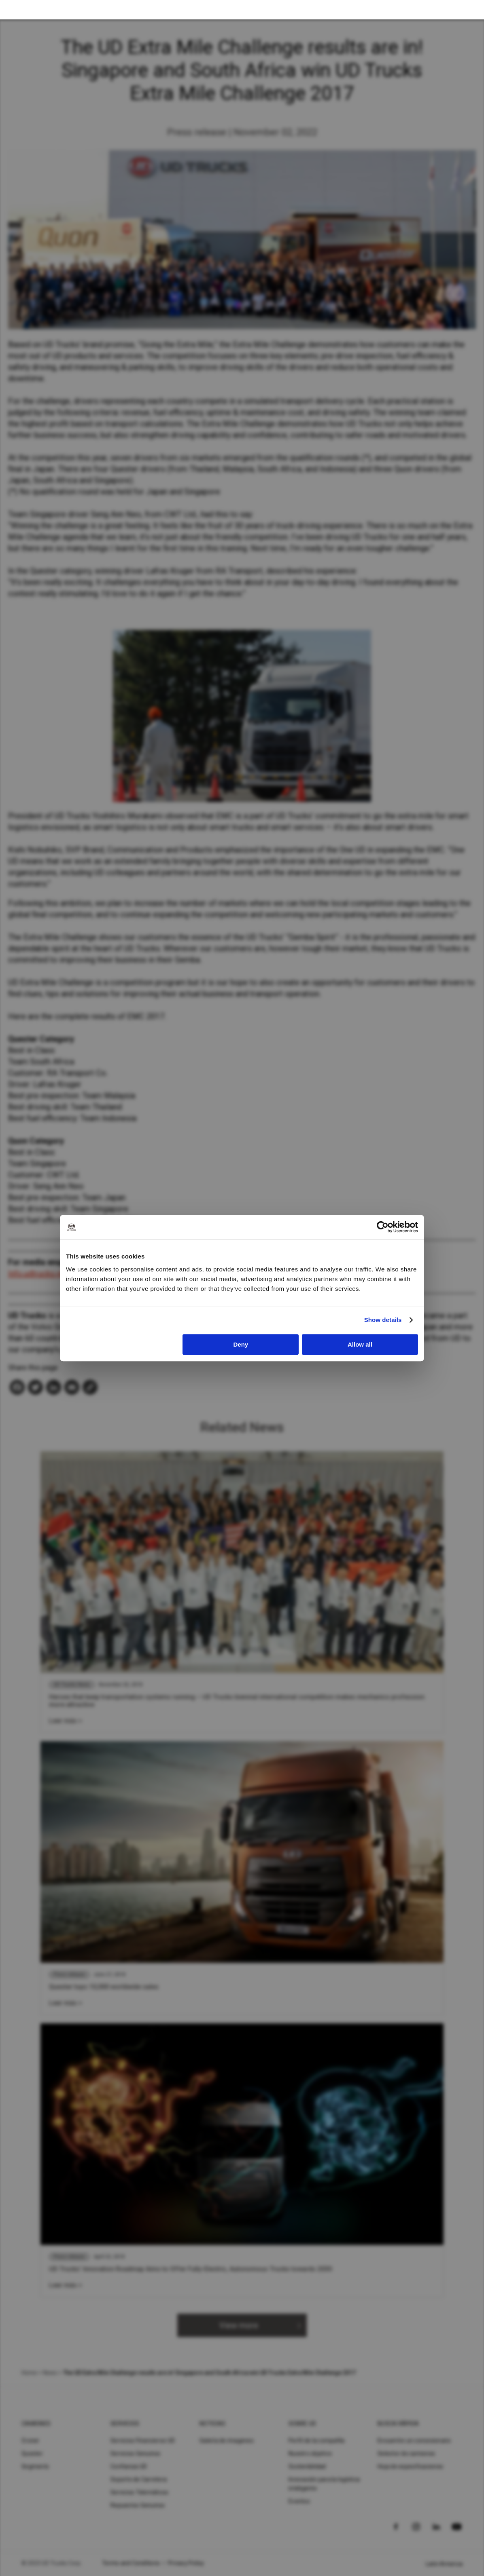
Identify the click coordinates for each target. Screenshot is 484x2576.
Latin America (444, 2564)
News (50, 2372)
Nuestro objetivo (310, 2453)
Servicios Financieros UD (142, 2440)
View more (238, 2325)
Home (29, 2372)
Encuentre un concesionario (414, 2440)
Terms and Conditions (131, 2563)
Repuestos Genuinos (137, 2505)
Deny (241, 1344)
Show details (383, 1319)
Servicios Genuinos (135, 2453)
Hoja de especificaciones (410, 2466)
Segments (35, 2466)
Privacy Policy (186, 2563)
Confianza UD (128, 2466)
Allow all (360, 1344)
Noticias (212, 2423)
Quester (32, 2453)
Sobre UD (302, 2423)
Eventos (299, 2501)
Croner (30, 2440)
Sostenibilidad (307, 2466)
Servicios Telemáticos (139, 2492)
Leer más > (65, 1721)
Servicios (124, 2423)
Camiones (36, 2423)
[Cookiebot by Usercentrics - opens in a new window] (382, 1227)
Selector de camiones (406, 2453)
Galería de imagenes (227, 2440)
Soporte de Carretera (138, 2479)
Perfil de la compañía (316, 2440)
